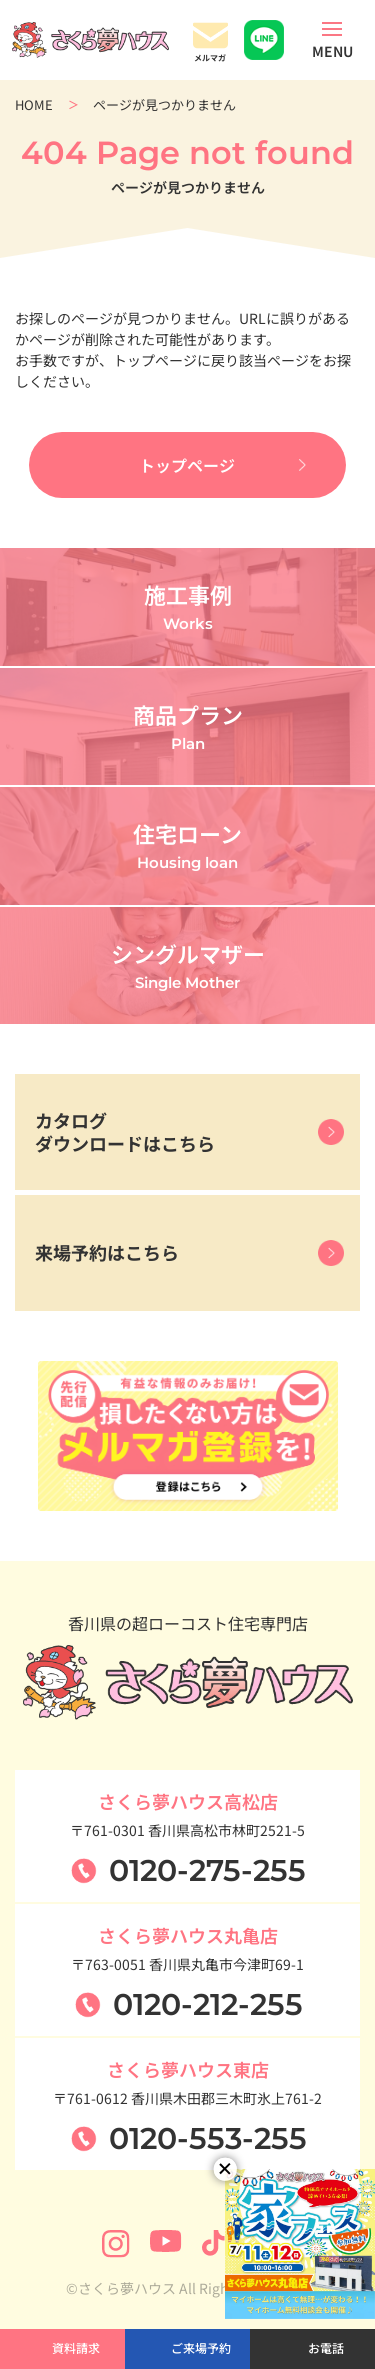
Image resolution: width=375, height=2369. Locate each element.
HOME (34, 104)
